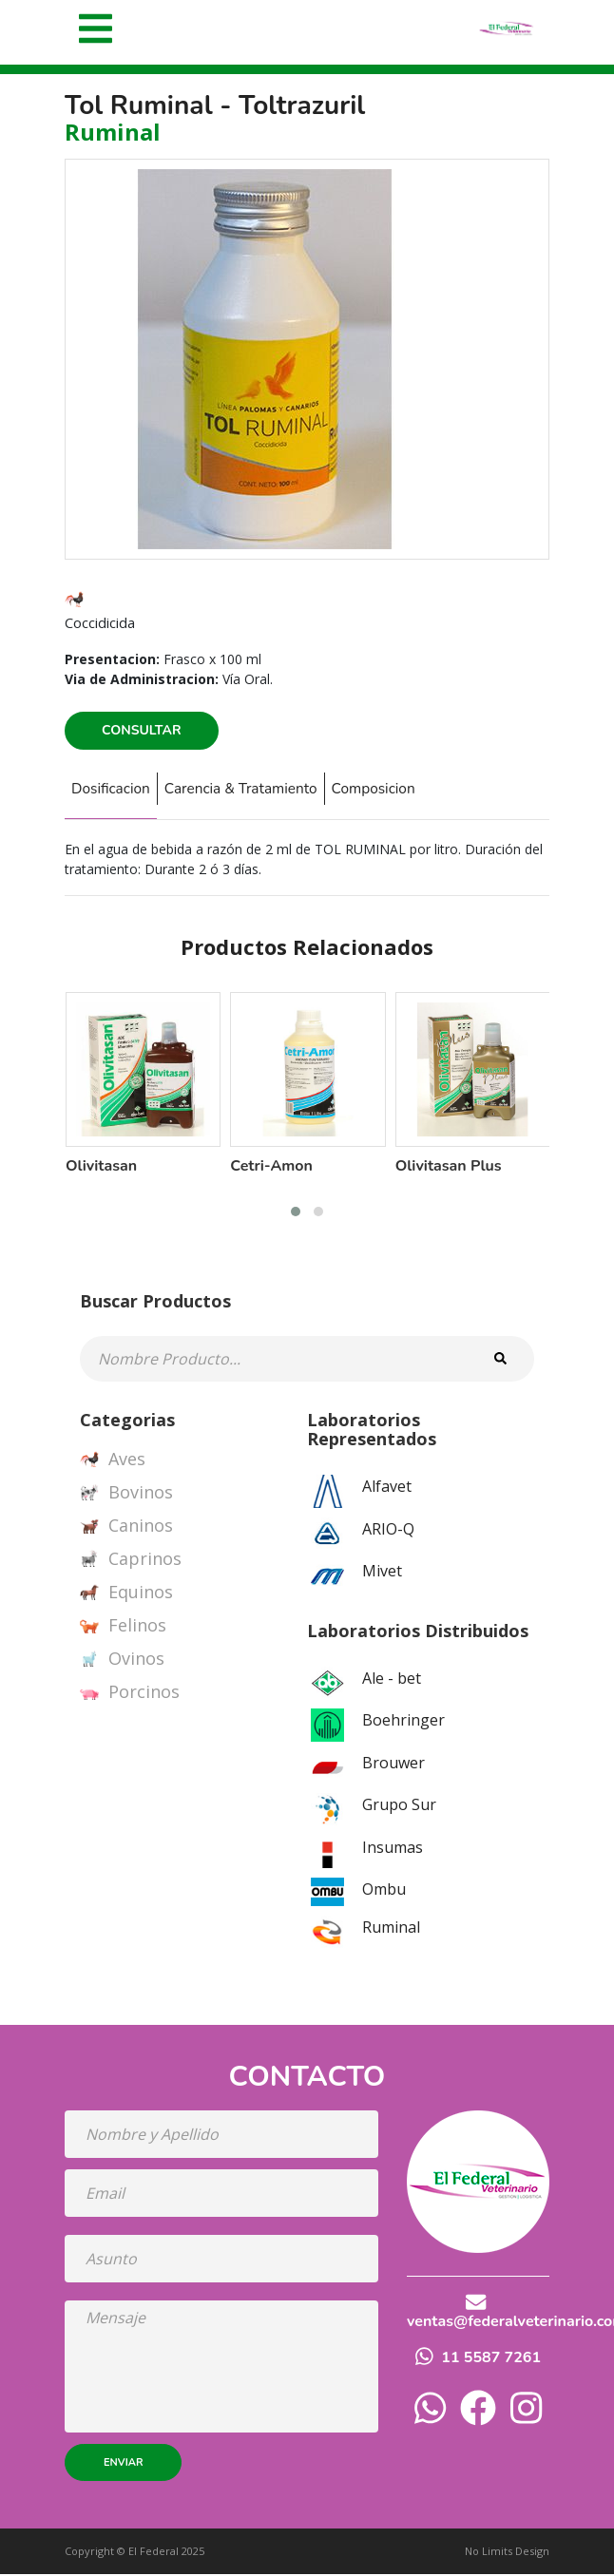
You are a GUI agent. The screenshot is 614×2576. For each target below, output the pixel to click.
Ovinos (122, 1661)
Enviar (123, 2463)
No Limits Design (507, 2552)
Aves (112, 1461)
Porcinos (130, 1694)
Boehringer (403, 1721)
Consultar (142, 730)
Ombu (384, 1890)
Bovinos (126, 1494)
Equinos (126, 1594)
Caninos (126, 1528)
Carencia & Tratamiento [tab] (256, 789)
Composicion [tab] (401, 789)
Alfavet (387, 1488)
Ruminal (391, 1928)
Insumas (392, 1848)
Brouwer (393, 1763)
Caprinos (131, 1561)
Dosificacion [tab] (114, 789)
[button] (295, 1213)
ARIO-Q (388, 1529)
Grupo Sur (399, 1806)
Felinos (123, 1627)
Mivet (382, 1572)
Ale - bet (391, 1679)
